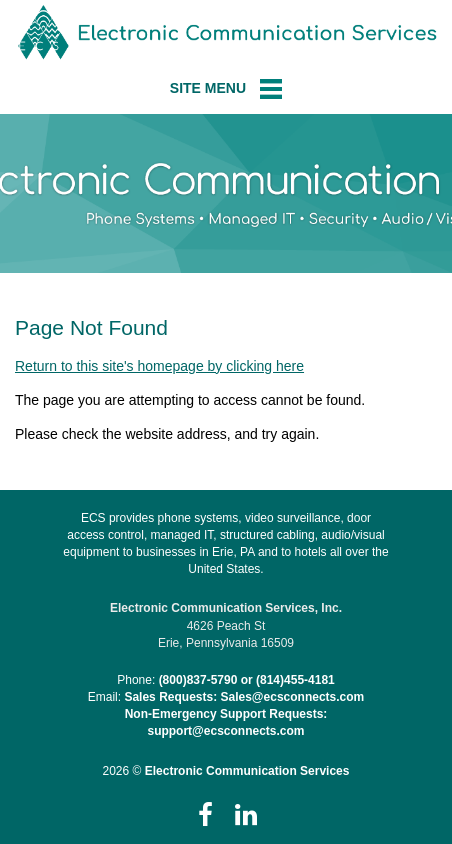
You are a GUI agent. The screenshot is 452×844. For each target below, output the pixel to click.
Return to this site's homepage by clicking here (159, 366)
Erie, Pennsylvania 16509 (226, 643)
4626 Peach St (226, 626)
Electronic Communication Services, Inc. (226, 608)
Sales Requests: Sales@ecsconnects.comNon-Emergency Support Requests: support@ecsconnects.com (244, 714)
